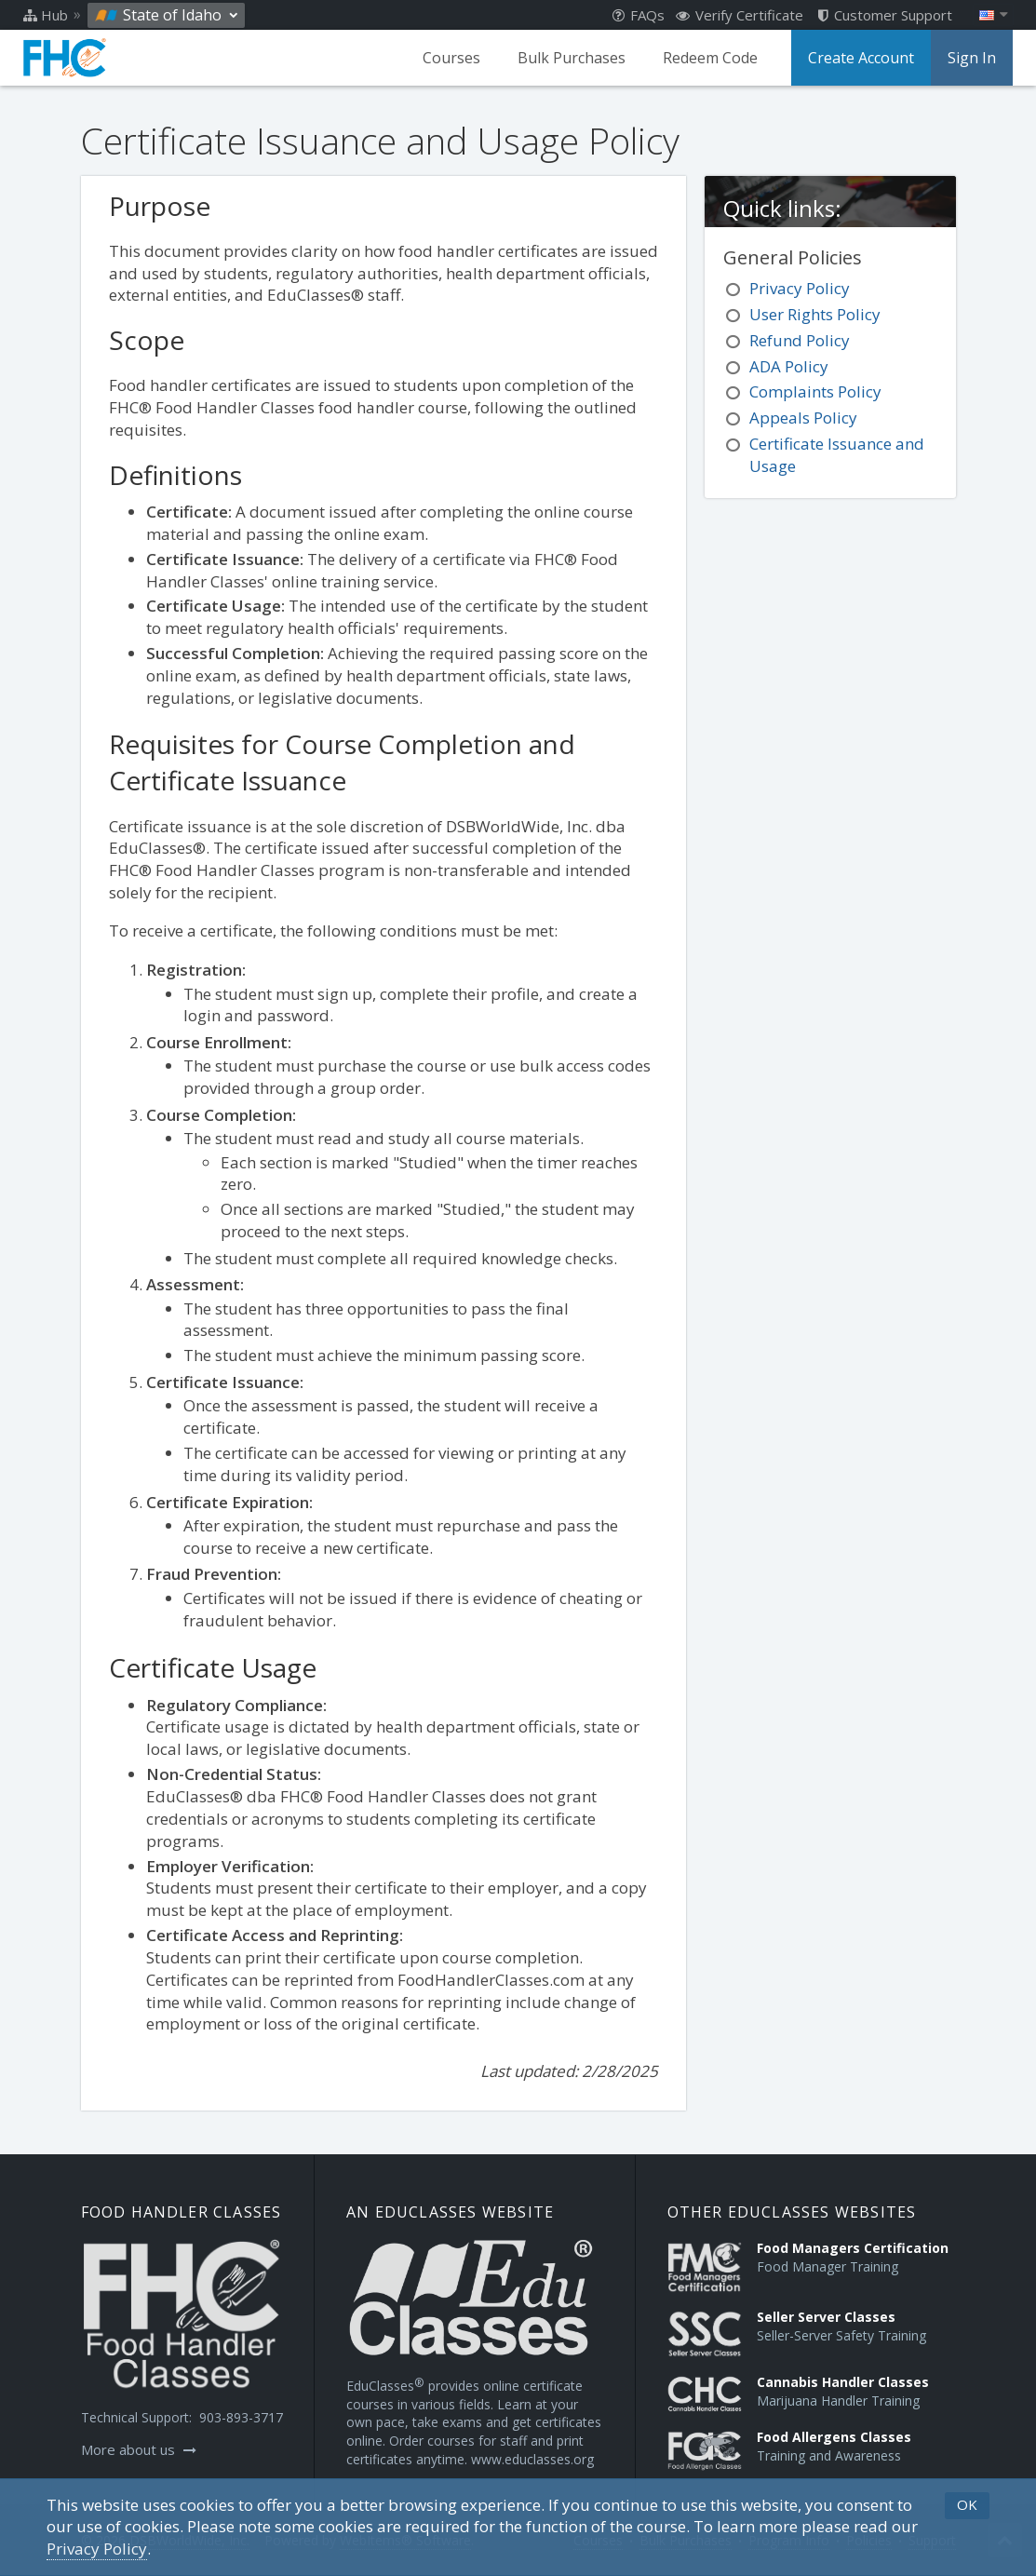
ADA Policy (788, 366)
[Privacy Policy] (97, 2549)
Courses (451, 57)
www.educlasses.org (532, 2459)
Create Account (861, 57)
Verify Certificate (739, 15)
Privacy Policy (799, 288)
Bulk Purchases (572, 57)
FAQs (638, 15)
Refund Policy (799, 340)
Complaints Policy (815, 391)
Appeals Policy (803, 417)
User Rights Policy (815, 314)
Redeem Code (710, 57)
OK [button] (967, 2504)
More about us (138, 2449)
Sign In (972, 57)
